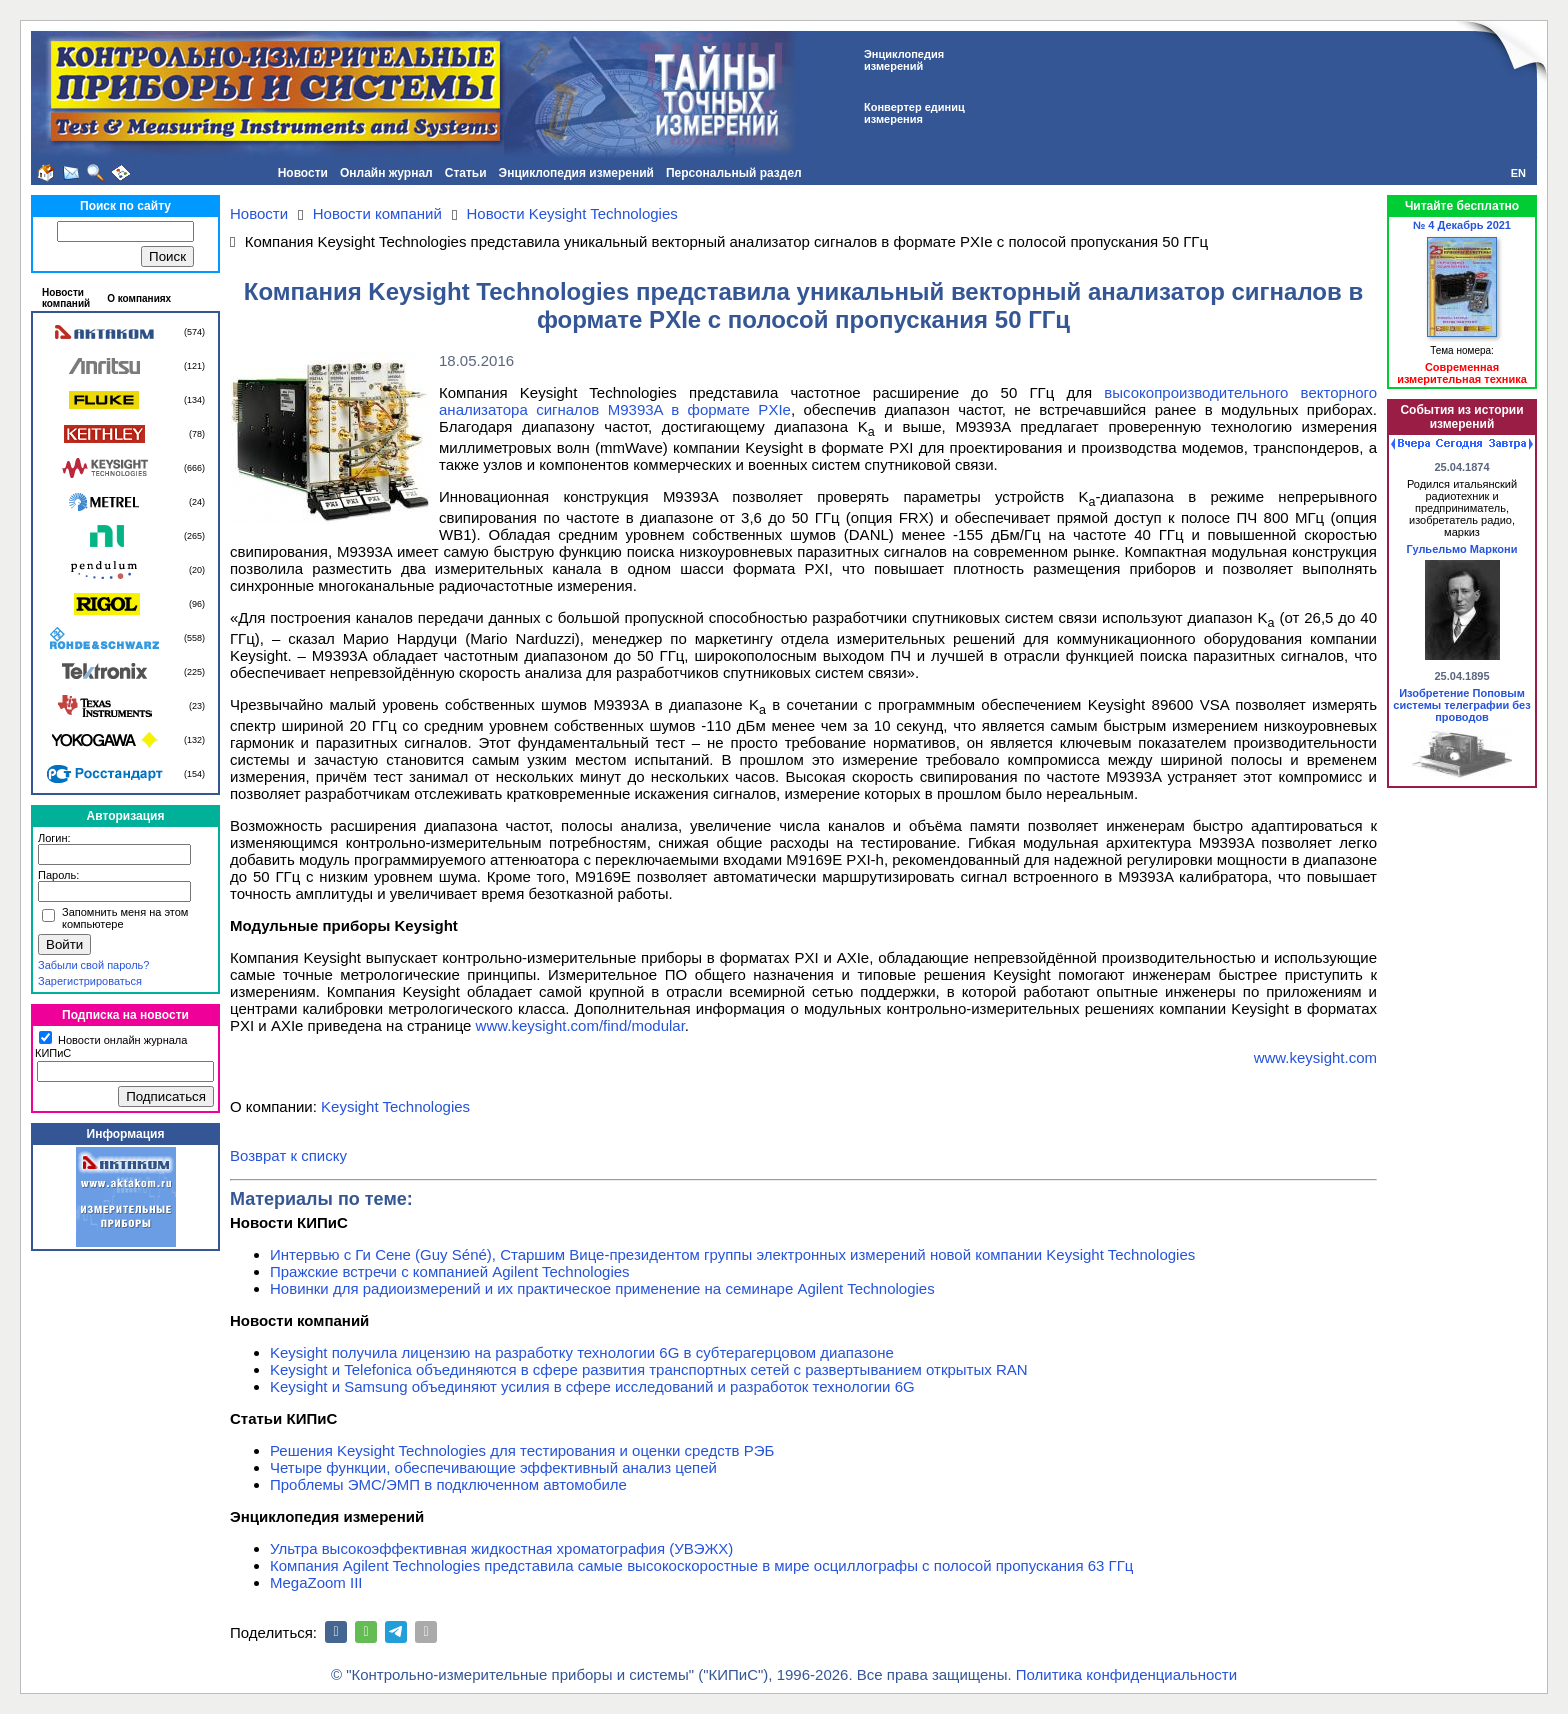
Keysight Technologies (395, 1106)
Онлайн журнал (386, 173)
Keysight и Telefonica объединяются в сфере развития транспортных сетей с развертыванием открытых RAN (649, 1369)
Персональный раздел (734, 173)
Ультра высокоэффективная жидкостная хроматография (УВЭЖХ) (501, 1548)
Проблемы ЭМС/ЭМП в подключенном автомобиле (448, 1484)
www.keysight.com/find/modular (580, 1025)
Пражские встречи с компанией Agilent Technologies (450, 1271)
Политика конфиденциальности (1126, 1674)
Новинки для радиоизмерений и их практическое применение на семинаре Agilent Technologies (602, 1288)
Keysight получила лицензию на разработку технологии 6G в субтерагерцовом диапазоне (582, 1352)
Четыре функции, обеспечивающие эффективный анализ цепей (493, 1467)
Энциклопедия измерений (576, 173)
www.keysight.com (1315, 1057)
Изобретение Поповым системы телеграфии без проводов (1461, 705)
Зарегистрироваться (90, 981)
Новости (303, 173)
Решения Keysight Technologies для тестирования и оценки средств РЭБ (522, 1450)
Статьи (466, 173)
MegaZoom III (316, 1582)
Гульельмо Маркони (1462, 549)
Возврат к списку (288, 1155)
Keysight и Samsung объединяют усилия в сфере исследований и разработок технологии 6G (592, 1386)
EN (1518, 173)
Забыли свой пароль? (93, 965)
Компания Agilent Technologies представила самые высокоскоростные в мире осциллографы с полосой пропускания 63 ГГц (701, 1565)
